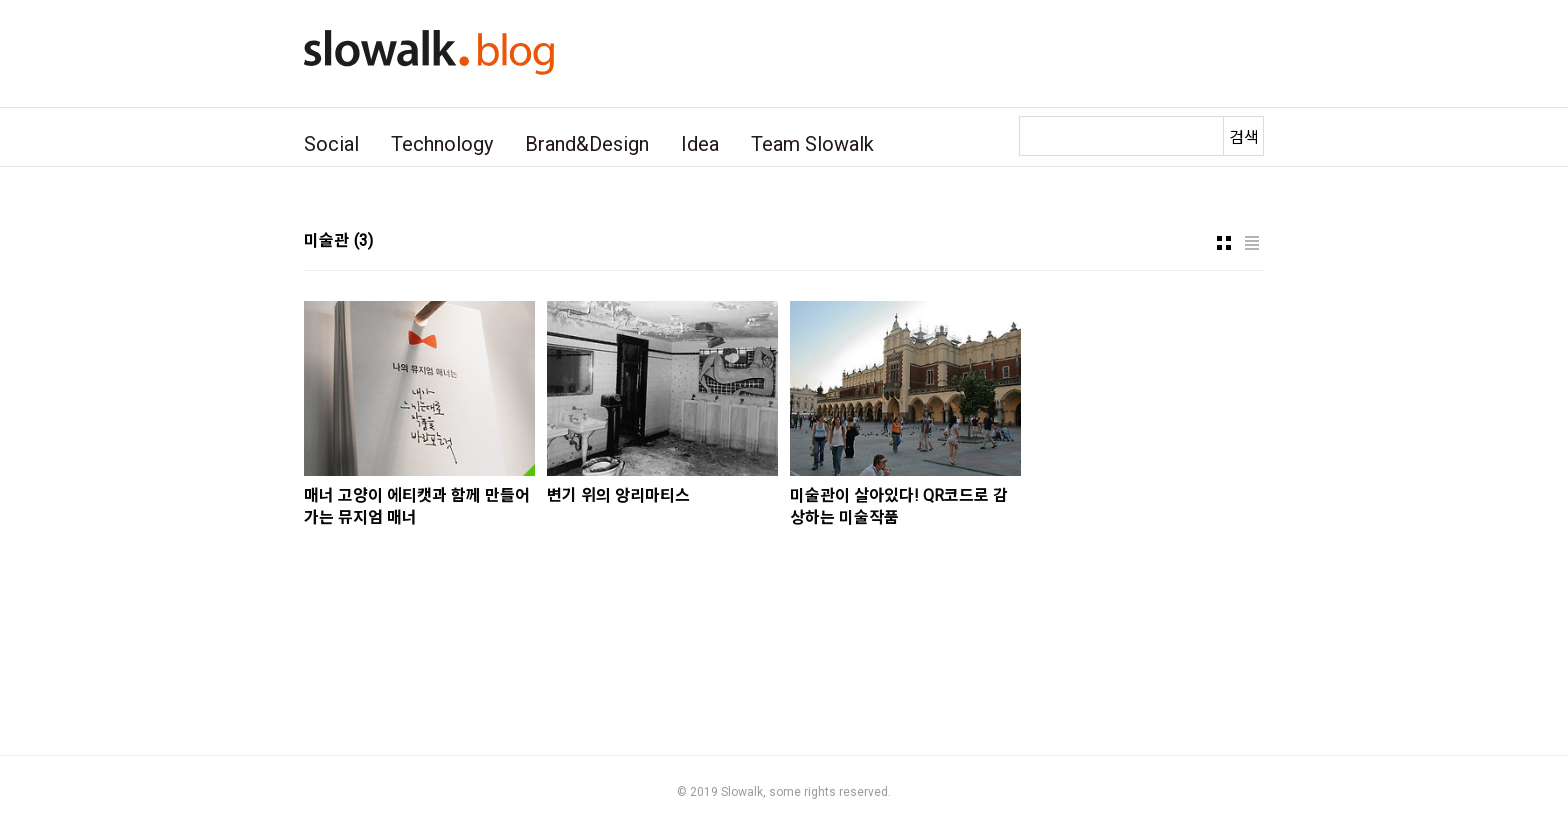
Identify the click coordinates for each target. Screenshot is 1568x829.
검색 (1244, 137)
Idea (700, 144)
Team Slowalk (812, 144)
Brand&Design (587, 144)
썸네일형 (1224, 243)
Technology (442, 144)
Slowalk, (743, 792)
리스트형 (1252, 243)
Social (331, 144)
